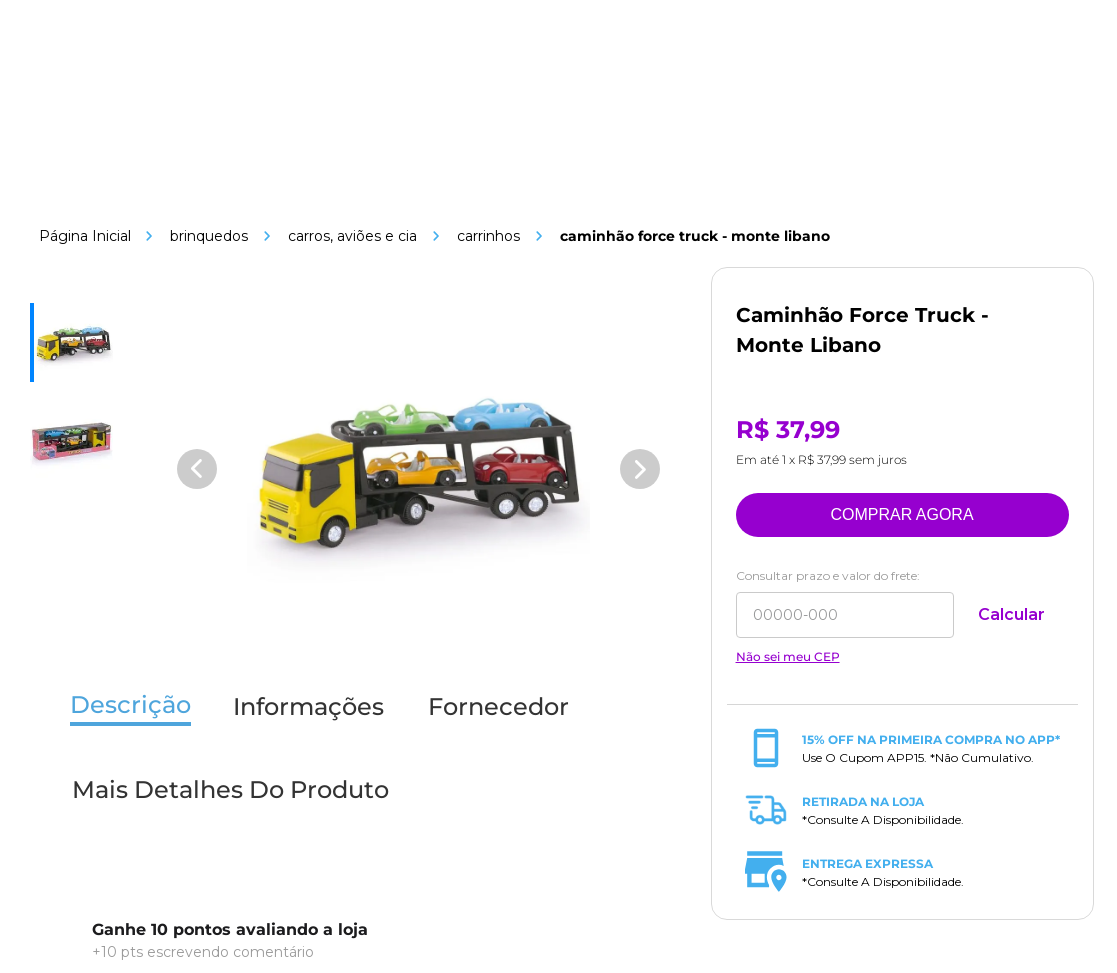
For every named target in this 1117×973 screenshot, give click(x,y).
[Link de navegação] (85, 236)
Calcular (1011, 614)
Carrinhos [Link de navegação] (488, 236)
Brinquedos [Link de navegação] (209, 236)
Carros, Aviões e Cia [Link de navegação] (352, 236)
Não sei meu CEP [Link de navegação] (788, 657)
